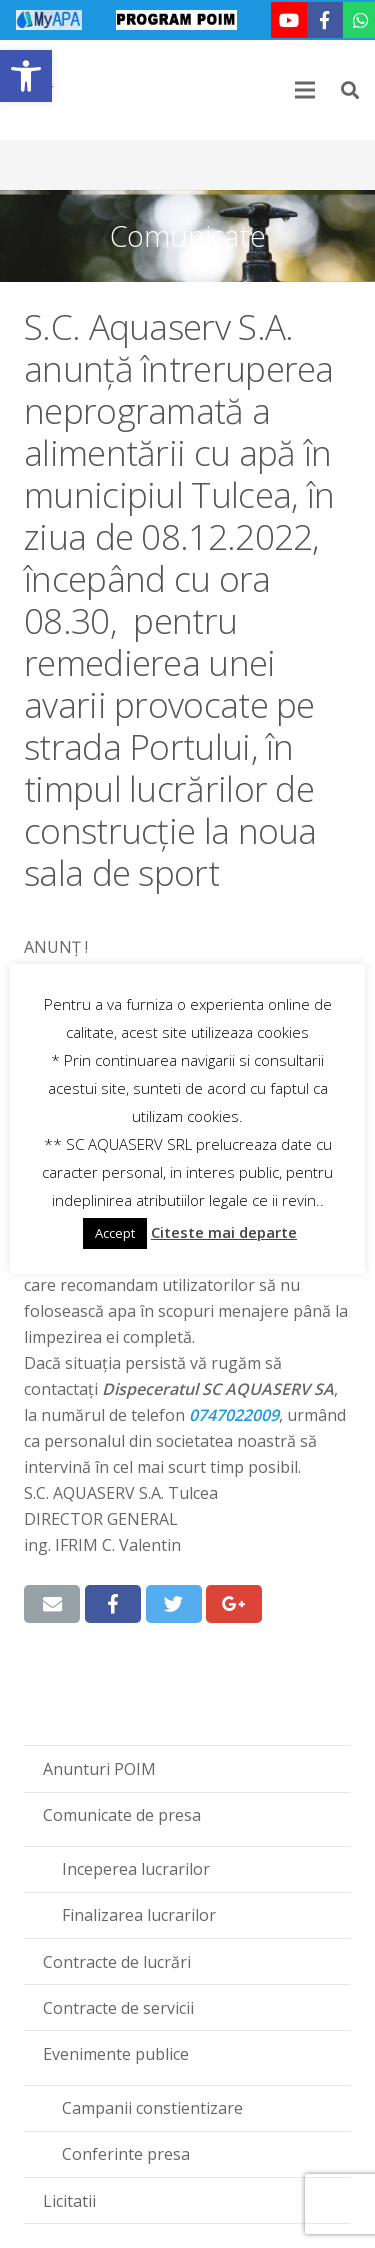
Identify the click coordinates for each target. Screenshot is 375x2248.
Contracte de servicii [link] (118, 2008)
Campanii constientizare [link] (152, 2108)
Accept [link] (115, 1233)
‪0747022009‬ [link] (234, 1415)
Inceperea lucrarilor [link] (136, 1869)
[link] (26, 76)
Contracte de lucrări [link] (117, 1962)
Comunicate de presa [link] (122, 1815)
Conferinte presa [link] (126, 2154)
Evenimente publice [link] (116, 2054)
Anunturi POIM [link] (99, 1769)
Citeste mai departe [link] (224, 1232)
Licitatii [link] (69, 2201)
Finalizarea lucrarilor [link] (139, 1915)
